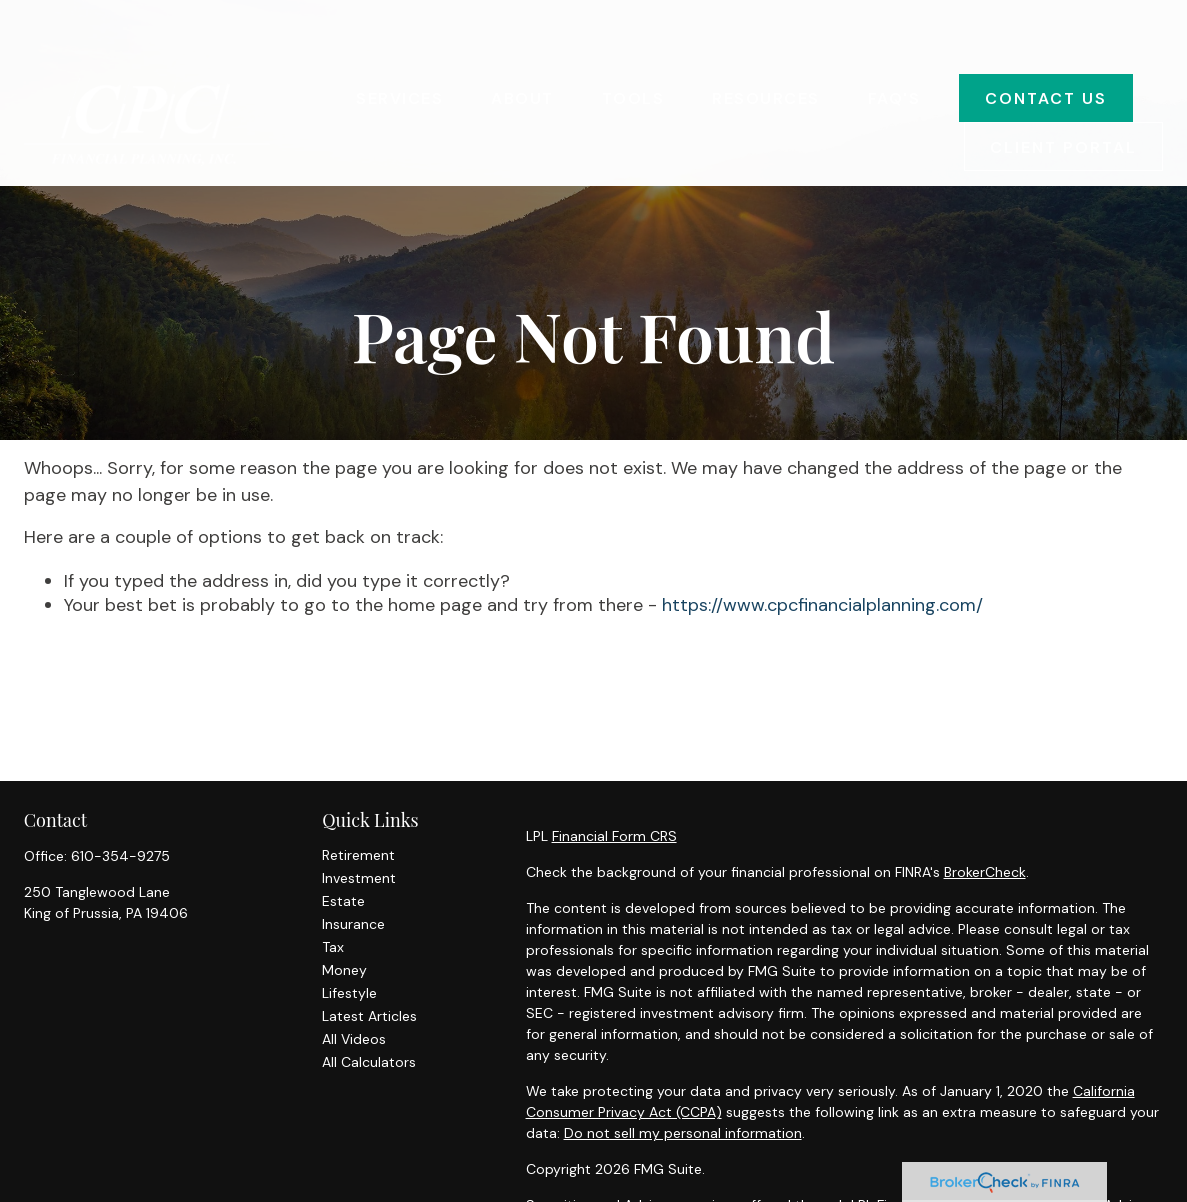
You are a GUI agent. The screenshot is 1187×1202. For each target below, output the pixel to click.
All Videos (354, 1039)
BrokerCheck (985, 872)
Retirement (358, 855)
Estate (343, 901)
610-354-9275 (120, 856)
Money (344, 970)
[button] (399, 39)
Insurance (353, 924)
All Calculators (369, 1062)
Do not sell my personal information (683, 1133)
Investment (359, 878)
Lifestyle (349, 993)
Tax (333, 947)
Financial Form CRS (614, 836)
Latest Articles (369, 1016)
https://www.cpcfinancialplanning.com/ (822, 605)
